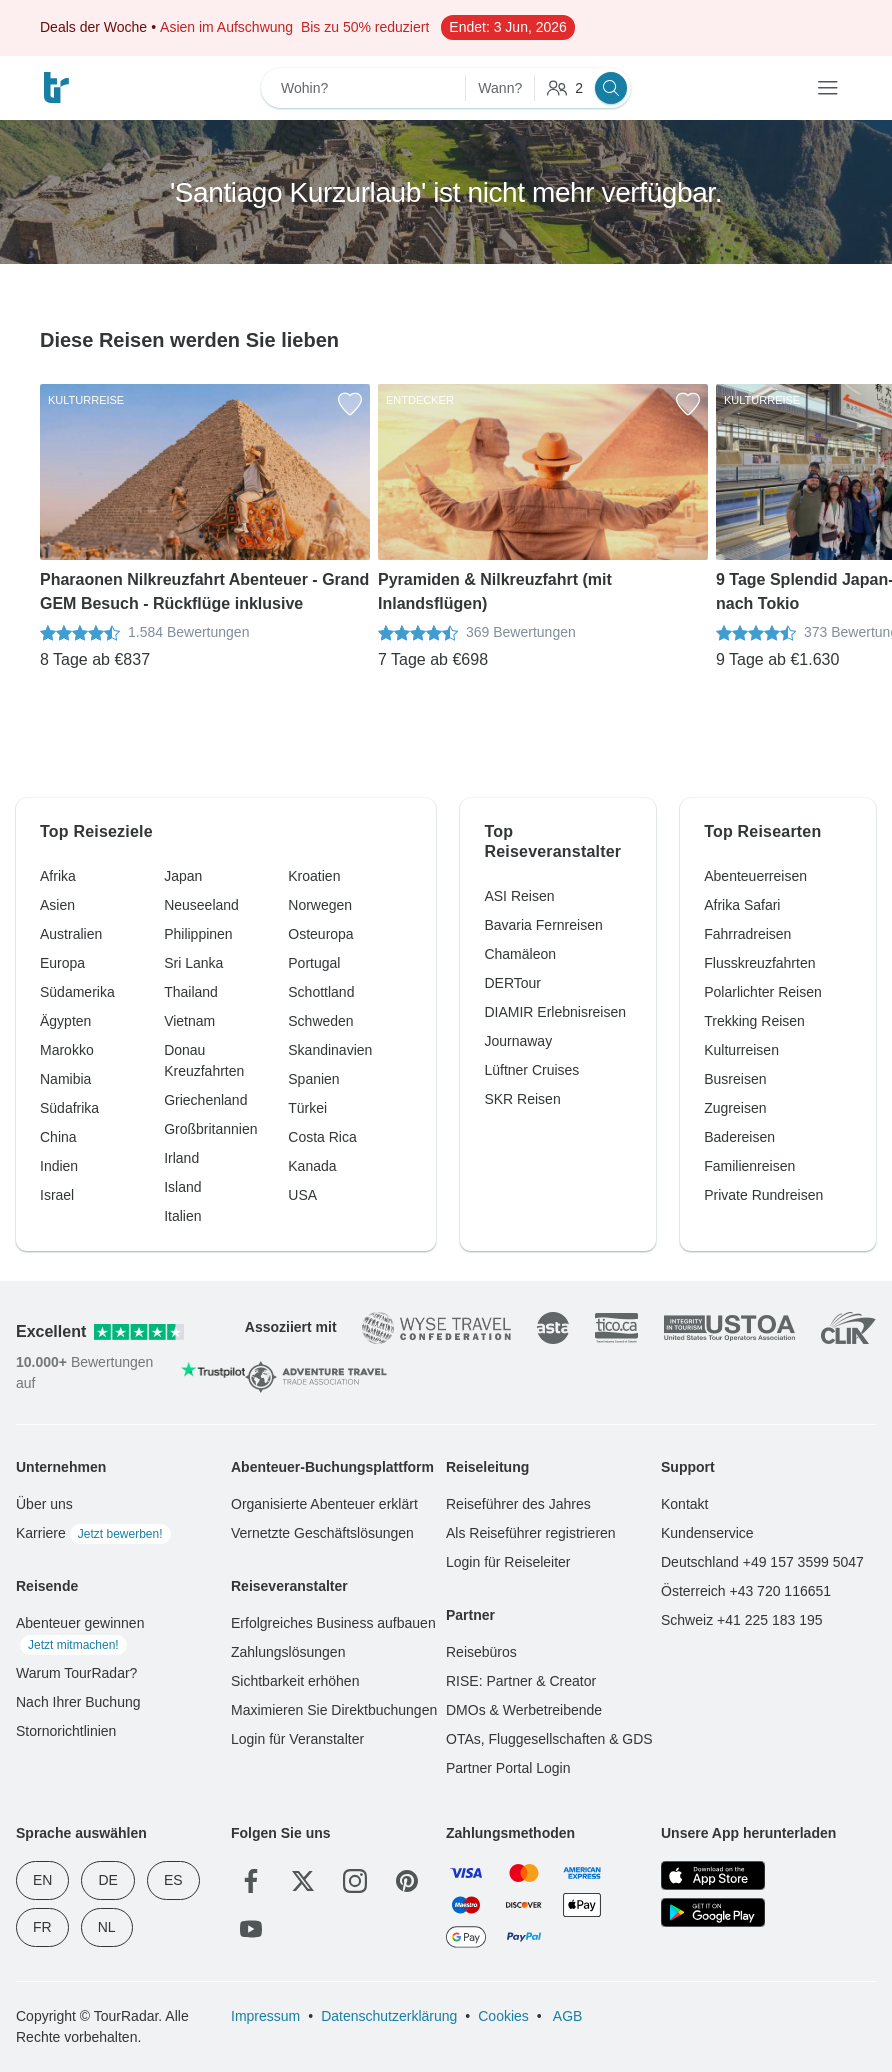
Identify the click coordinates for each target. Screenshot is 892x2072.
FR (42, 1927)
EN (42, 1880)
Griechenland (205, 1100)
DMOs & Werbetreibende (524, 1710)
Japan (183, 876)
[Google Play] (713, 1912)
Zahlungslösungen (288, 1652)
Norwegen (320, 905)
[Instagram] (355, 1881)
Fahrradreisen (747, 934)
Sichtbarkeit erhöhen (295, 1681)
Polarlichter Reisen (763, 992)
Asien (57, 905)
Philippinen (198, 934)
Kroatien (314, 876)
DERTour (512, 983)
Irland (181, 1158)
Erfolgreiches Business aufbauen (333, 1623)
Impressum (265, 2016)
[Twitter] (303, 1881)
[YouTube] (251, 1929)
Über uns (44, 1504)
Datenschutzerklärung (389, 2016)
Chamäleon (520, 954)
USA (302, 1195)
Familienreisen (749, 1166)
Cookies (503, 2016)
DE (107, 1880)
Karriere (93, 1533)
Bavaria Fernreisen (543, 925)
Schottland (321, 992)
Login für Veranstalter (297, 1739)
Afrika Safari (742, 905)
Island (182, 1187)
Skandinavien (330, 1050)
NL (107, 1927)
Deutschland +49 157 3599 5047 (762, 1562)
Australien (71, 934)
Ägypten (65, 1021)
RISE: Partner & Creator (521, 1681)
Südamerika (77, 992)
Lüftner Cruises (531, 1070)
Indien (59, 1166)
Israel (57, 1195)
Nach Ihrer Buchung (78, 1702)
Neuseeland (201, 905)
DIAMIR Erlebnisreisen (555, 1012)
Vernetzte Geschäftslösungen (322, 1533)
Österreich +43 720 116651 (746, 1591)
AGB (566, 2016)
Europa (62, 963)
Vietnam (189, 1021)
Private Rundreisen (763, 1195)
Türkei (307, 1108)
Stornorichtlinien (66, 1731)
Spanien (313, 1079)
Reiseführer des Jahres (518, 1504)
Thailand (191, 992)
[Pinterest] (407, 1881)
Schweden (320, 1021)
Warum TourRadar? (76, 1673)
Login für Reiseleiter (508, 1562)
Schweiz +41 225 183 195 (742, 1620)
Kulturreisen (741, 1050)
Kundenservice (707, 1533)
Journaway (518, 1041)
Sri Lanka (193, 963)
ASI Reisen (519, 896)
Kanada (312, 1166)
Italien (182, 1216)
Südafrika (69, 1108)
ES (173, 1880)
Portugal (314, 963)
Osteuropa (320, 934)
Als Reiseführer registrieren (531, 1533)
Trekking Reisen (754, 1021)
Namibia (65, 1079)
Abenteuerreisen (755, 876)
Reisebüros (481, 1652)
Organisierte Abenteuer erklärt (324, 1504)
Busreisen (735, 1079)
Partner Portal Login (508, 1768)
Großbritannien (210, 1129)
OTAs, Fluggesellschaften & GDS (549, 1739)
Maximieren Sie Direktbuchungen (334, 1710)
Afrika (58, 876)
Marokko (67, 1050)
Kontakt (684, 1504)
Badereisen (739, 1137)
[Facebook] (251, 1881)
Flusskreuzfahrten (759, 963)
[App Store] (713, 1875)
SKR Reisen (522, 1099)
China (58, 1137)
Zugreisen (735, 1108)
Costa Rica (322, 1137)
